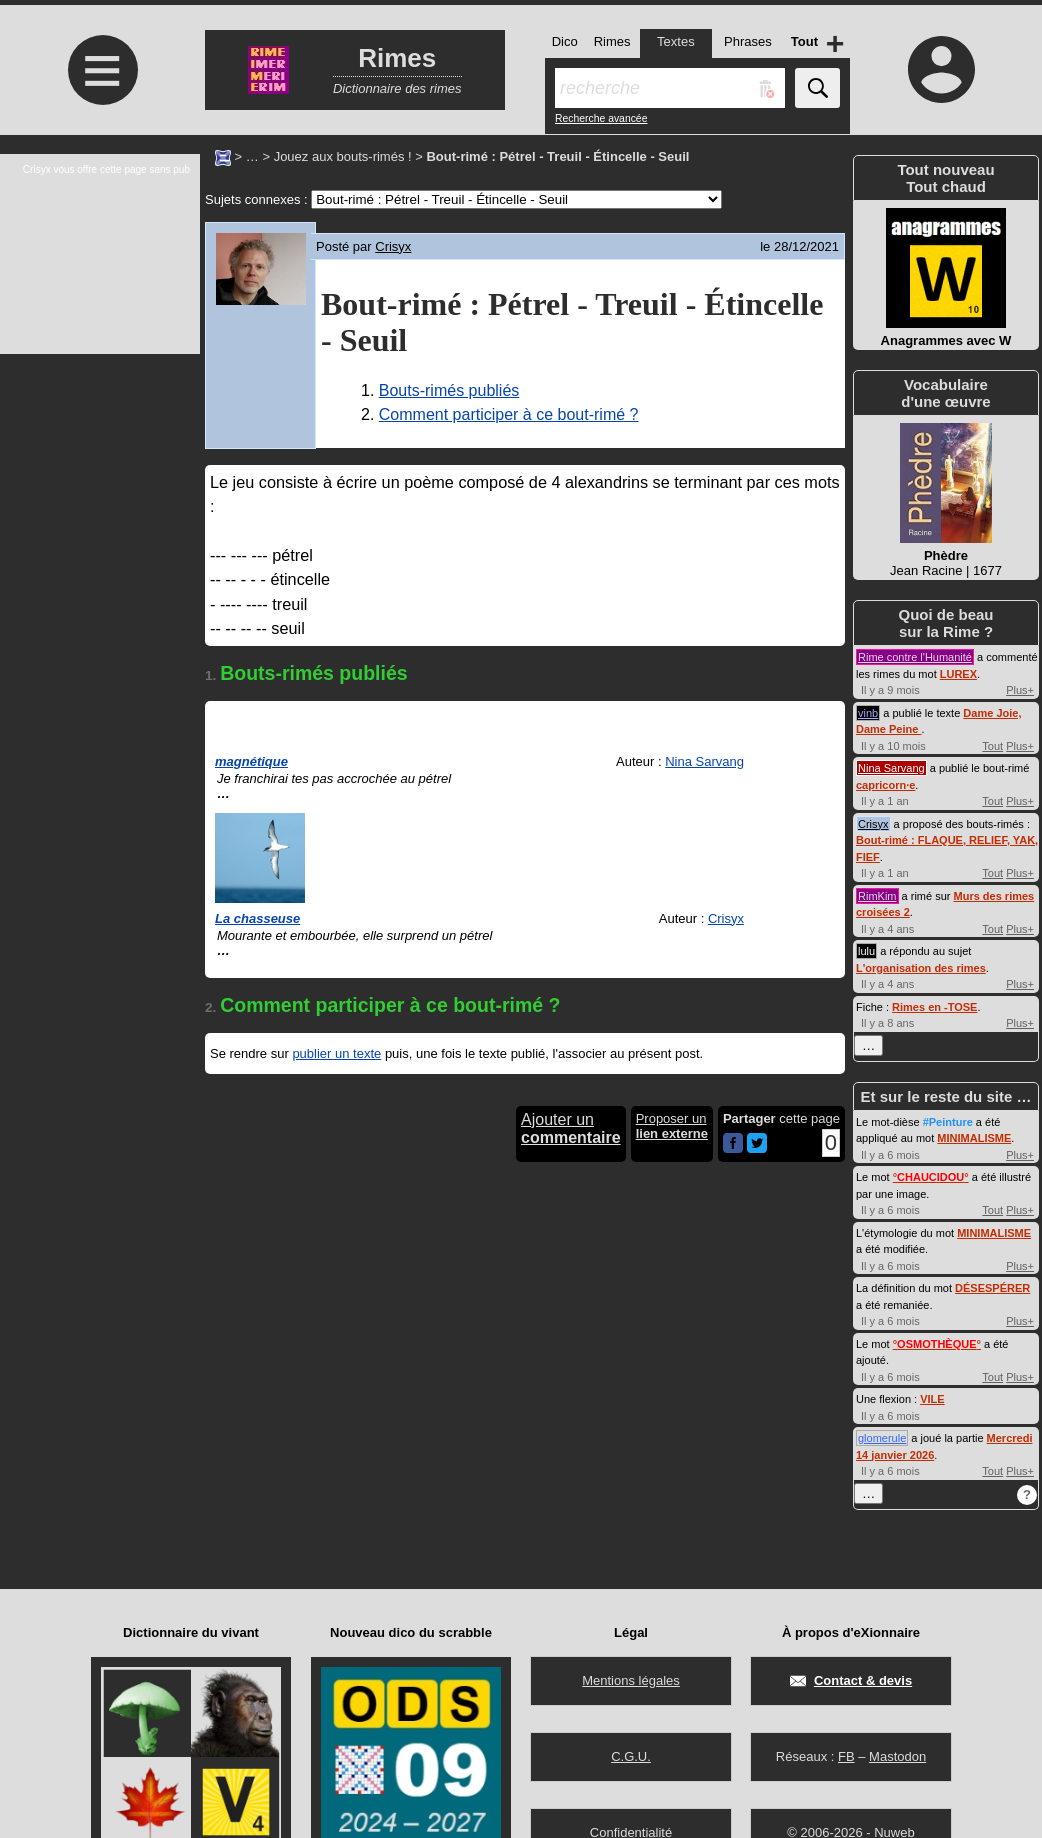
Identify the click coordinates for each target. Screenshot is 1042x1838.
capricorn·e (885, 785)
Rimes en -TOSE (934, 1007)
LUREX (958, 674)
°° (931, 1177)
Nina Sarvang (704, 761)
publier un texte (336, 1053)
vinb (868, 713)
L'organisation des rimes (921, 968)
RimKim (877, 896)
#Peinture (948, 1122)
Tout (992, 746)
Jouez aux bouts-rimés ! (343, 156)
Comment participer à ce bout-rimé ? (509, 414)
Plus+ (1020, 690)
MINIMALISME (974, 1138)
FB (846, 1756)
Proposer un (672, 1126)
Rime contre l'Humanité (915, 657)
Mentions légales (631, 1680)
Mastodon (897, 1756)
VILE (932, 1399)
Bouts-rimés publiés (449, 390)
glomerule (882, 1438)
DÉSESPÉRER (992, 1288)
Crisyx (393, 246)
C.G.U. (631, 1756)
